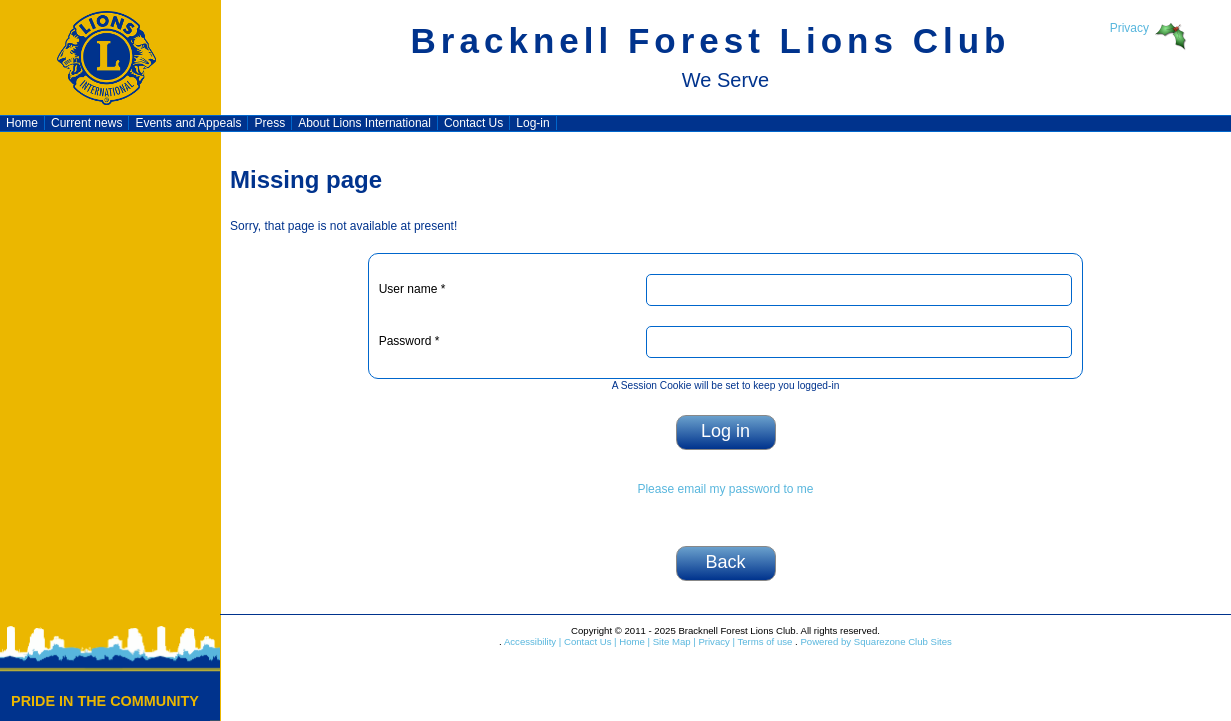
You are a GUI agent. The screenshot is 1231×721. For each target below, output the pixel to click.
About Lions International (364, 123)
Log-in (532, 123)
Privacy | (715, 641)
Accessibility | (532, 641)
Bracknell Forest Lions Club (711, 40)
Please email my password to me (725, 489)
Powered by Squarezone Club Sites (875, 641)
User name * (412, 289)
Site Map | (673, 641)
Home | (633, 641)
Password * (409, 341)
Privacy (1129, 28)
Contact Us (473, 123)
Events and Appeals (188, 123)
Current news (86, 123)
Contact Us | (588, 641)
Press (269, 123)
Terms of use (763, 641)
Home (22, 123)
